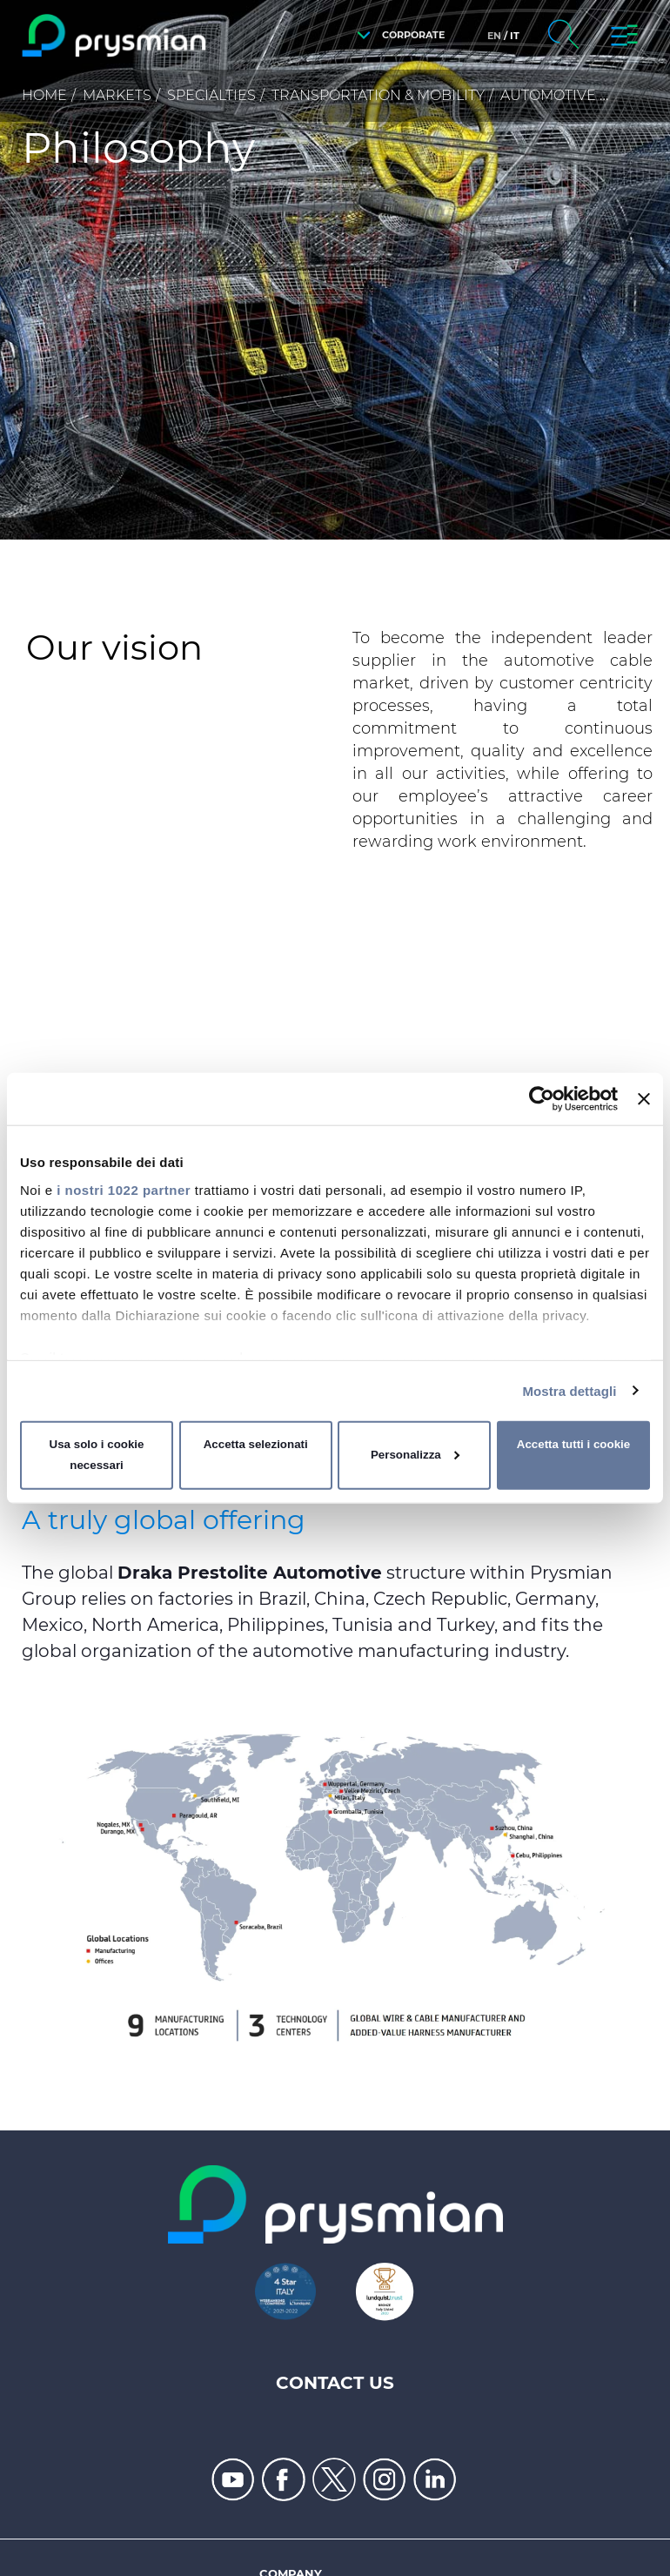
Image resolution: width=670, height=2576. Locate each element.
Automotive (548, 95)
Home (44, 95)
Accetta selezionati (256, 1444)
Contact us (335, 2382)
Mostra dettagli (569, 1390)
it (514, 36)
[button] (396, 35)
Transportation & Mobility (378, 95)
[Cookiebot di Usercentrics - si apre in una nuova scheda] (542, 1099)
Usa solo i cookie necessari (97, 1455)
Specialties (211, 95)
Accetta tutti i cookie (573, 1444)
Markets (117, 95)
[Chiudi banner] (644, 1099)
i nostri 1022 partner (124, 1189)
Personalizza (415, 1454)
